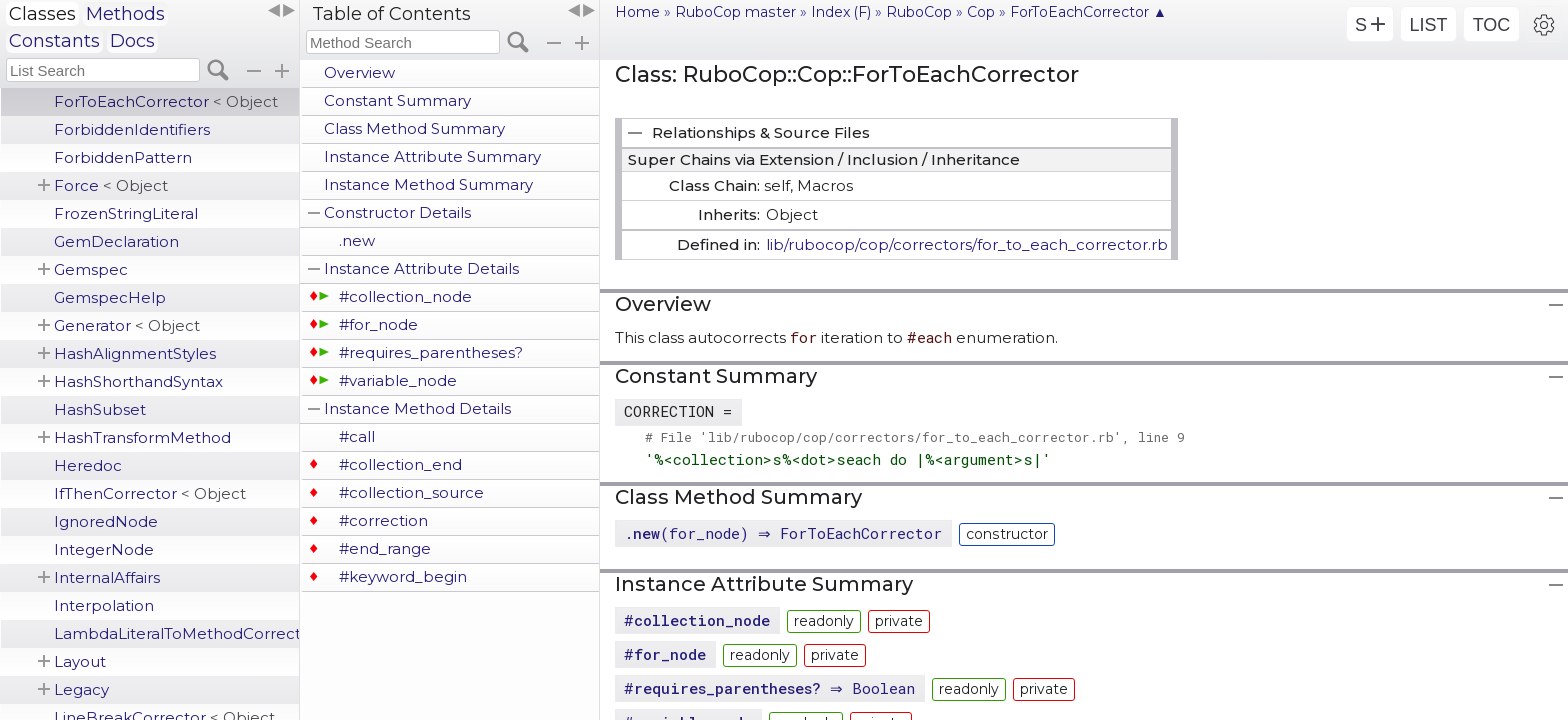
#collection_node (405, 296)
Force (111, 185)
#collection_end (400, 464)
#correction (383, 520)
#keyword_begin (403, 576)
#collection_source (411, 492)
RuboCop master (735, 12)
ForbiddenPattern (123, 157)
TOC (1492, 25)
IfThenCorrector (150, 493)
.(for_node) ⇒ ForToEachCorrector (785, 533)
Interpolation (104, 605)
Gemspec (91, 269)
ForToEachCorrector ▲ (1088, 12)
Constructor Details (397, 212)
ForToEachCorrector (166, 101)
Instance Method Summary (428, 184)
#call (357, 436)
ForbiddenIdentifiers (132, 129)
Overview (359, 72)
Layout (80, 661)
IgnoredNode (106, 521)
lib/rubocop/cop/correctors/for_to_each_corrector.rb (967, 244)
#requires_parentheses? (431, 352)
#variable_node (398, 380)
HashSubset (100, 409)
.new (357, 240)
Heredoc (88, 465)
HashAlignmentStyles (135, 353)
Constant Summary (397, 100)
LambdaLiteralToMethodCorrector (176, 633)
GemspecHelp (110, 297)
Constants (54, 41)
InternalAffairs (107, 577)
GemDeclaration (116, 241)
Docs (132, 41)
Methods (125, 14)
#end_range (385, 548)
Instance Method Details (417, 408)
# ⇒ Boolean (772, 688)
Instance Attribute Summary (432, 156)
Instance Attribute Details (421, 268)
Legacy (81, 689)
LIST (1428, 25)
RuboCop (919, 12)
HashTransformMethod (142, 437)
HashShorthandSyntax (138, 381)
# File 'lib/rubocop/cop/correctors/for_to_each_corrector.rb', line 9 (915, 437)
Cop (981, 12)
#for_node (378, 324)
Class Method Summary (414, 128)
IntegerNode (104, 549)
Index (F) (841, 12)
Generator (127, 325)
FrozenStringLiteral (126, 213)
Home (637, 12)
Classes (42, 14)
